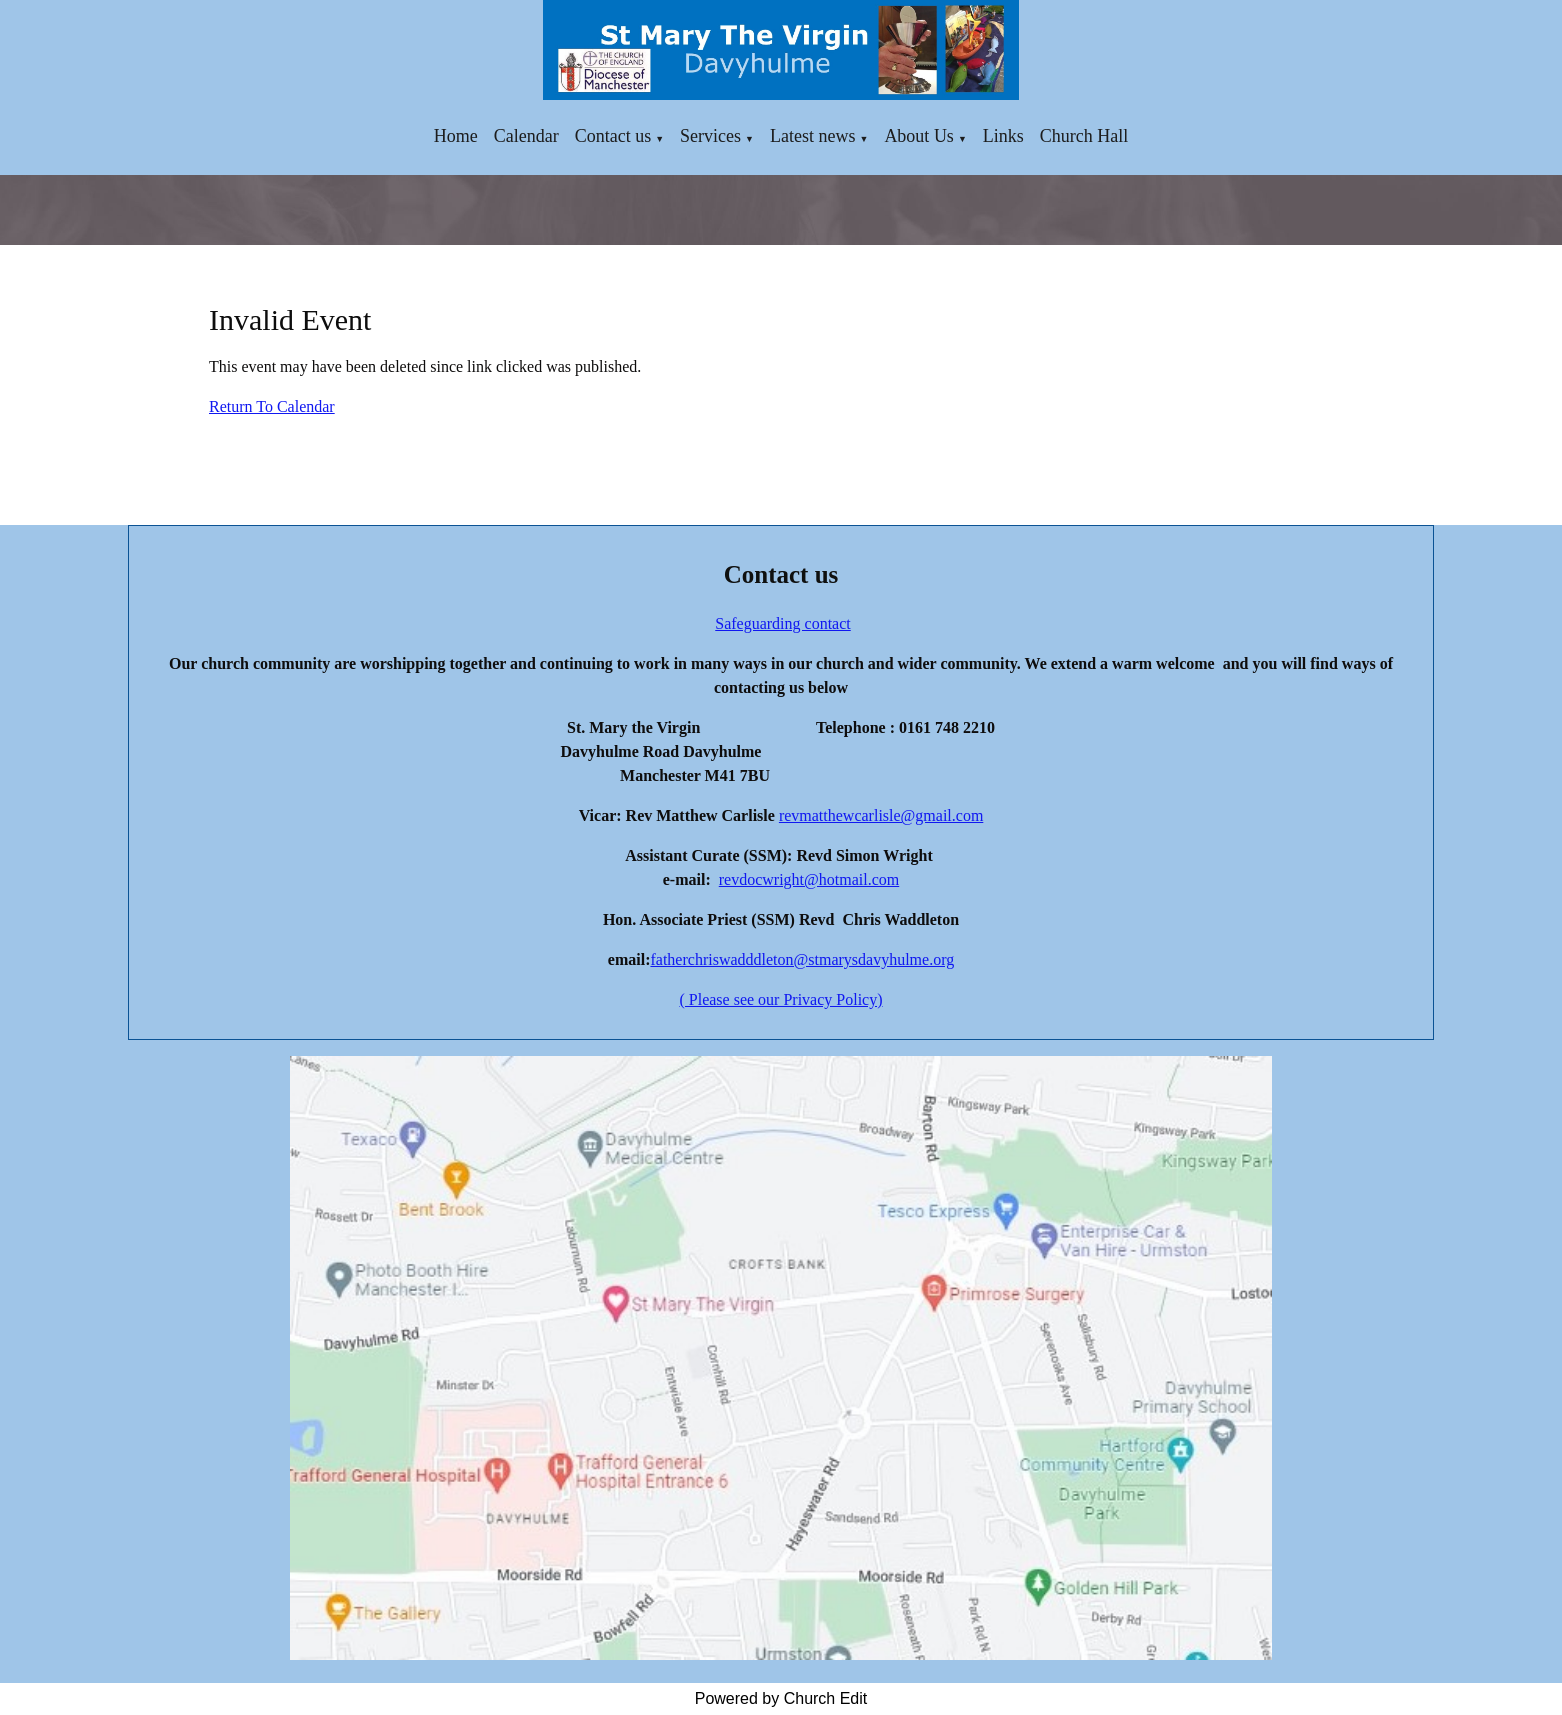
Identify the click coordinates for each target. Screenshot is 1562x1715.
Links (1003, 136)
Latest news (812, 136)
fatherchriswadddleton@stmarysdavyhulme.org (802, 959)
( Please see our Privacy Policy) (780, 999)
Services (710, 136)
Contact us (613, 136)
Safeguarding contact (783, 623)
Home (456, 136)
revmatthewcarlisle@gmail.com (881, 815)
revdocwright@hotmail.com (809, 879)
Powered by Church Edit (781, 1698)
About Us (919, 136)
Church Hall (1084, 136)
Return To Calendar (272, 406)
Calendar (526, 136)
